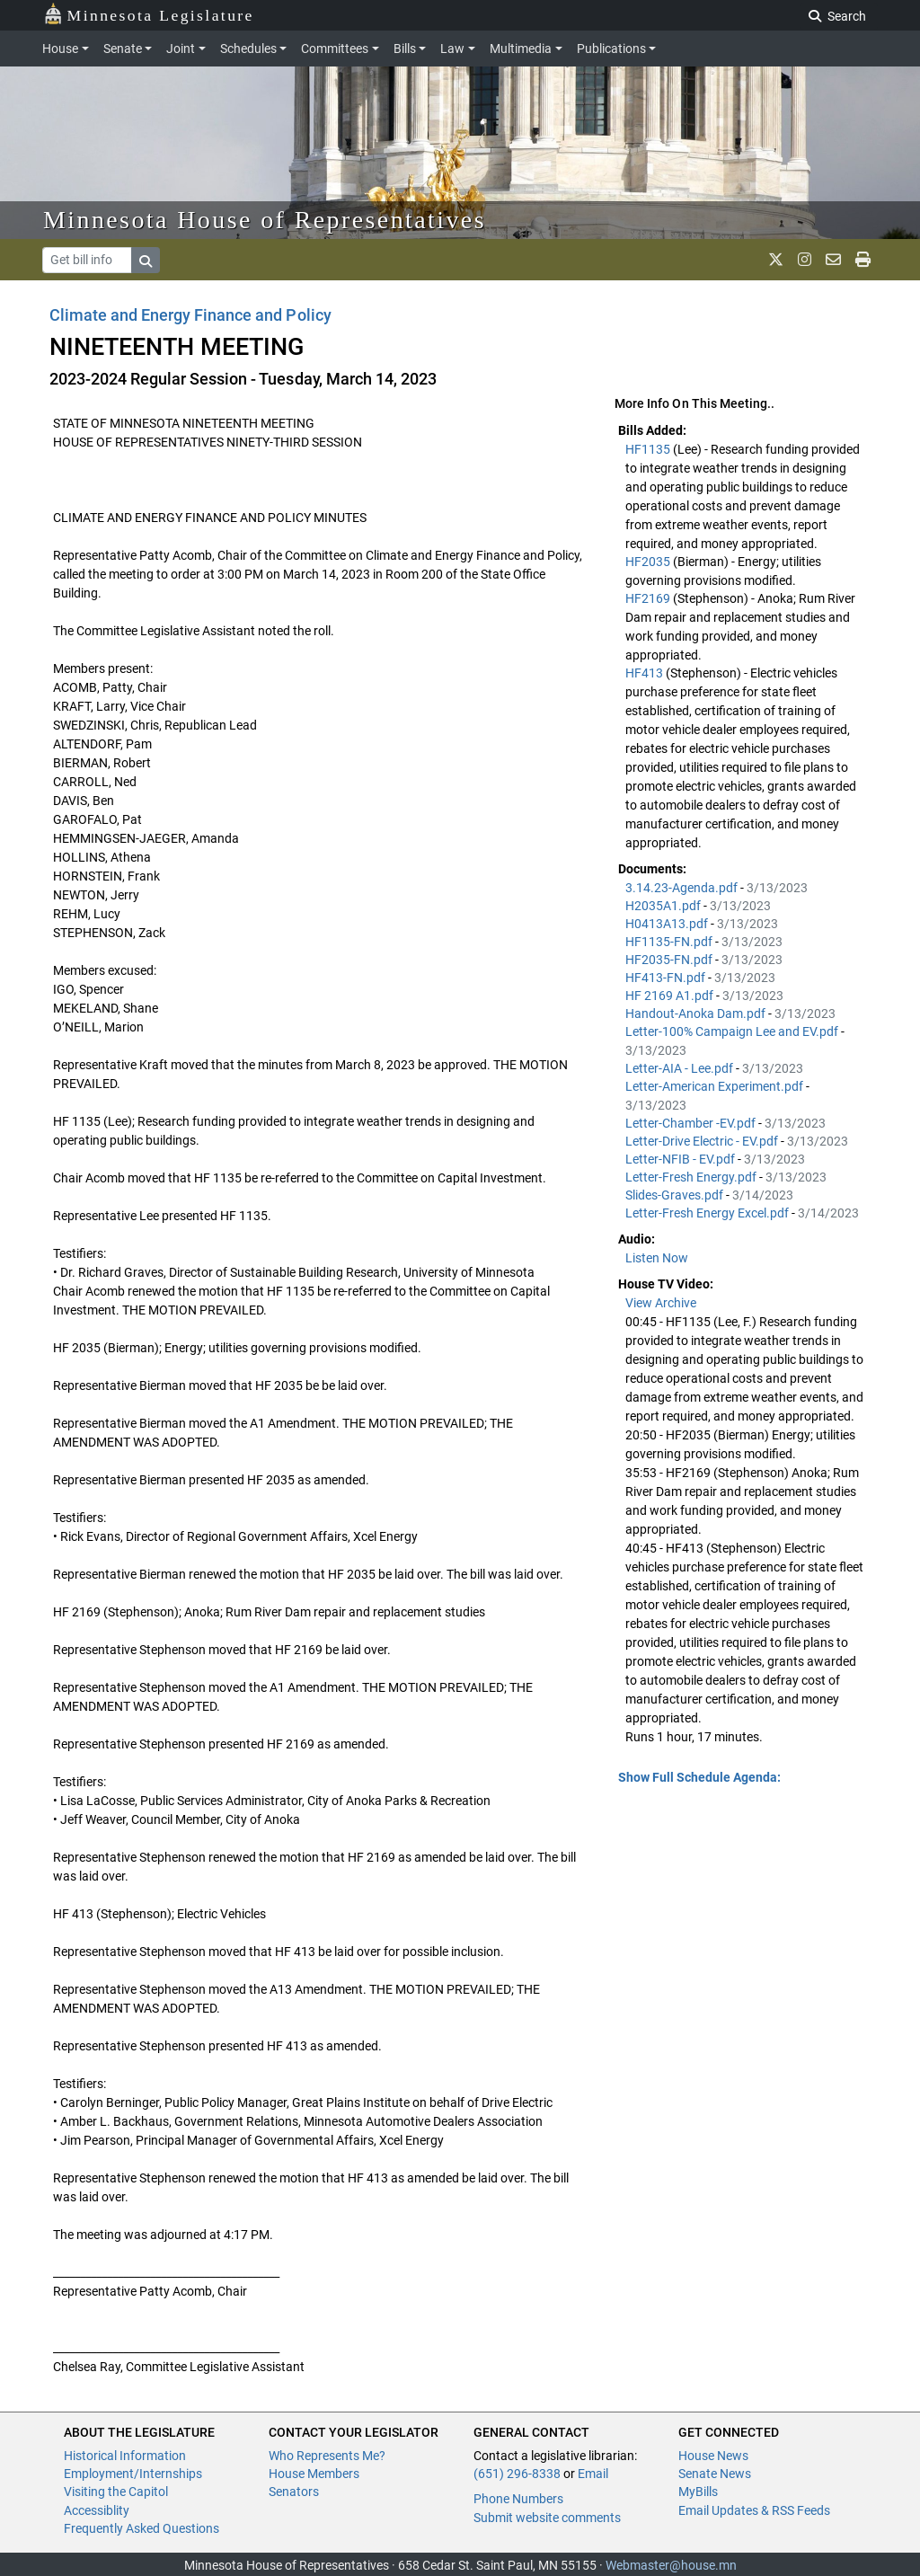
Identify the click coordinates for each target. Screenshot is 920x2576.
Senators (294, 2491)
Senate (122, 48)
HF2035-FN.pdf (670, 959)
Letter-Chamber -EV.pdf (691, 1123)
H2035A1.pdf (664, 906)
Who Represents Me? (327, 2455)
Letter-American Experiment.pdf (715, 1086)
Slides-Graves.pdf (675, 1195)
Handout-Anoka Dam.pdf (696, 1013)
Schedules (248, 48)
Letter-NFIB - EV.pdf (681, 1159)
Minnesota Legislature (148, 14)
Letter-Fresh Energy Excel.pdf (708, 1213)
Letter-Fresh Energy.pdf (692, 1177)
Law (452, 48)
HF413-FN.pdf (666, 977)
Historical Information (125, 2455)
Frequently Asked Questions (141, 2528)
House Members (314, 2473)
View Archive (660, 1303)
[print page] (863, 259)
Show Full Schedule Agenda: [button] (699, 1777)
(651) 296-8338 (517, 2473)
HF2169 (649, 598)
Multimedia (521, 48)
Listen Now (656, 1258)
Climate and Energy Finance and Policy (190, 314)
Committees (334, 48)
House (60, 48)
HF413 (645, 673)
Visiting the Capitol (116, 2491)
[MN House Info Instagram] (804, 259)
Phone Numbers (518, 2499)
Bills (405, 48)
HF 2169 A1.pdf (670, 995)
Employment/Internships (133, 2473)
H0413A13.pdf (668, 923)
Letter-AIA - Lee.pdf (680, 1068)
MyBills (698, 2491)
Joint (180, 48)
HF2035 (649, 561)
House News (713, 2455)
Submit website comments (547, 2517)
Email (593, 2473)
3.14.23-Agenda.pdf (682, 888)
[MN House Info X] (776, 259)
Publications (611, 48)
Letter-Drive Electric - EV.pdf (703, 1141)
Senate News (714, 2473)
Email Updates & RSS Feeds (754, 2510)
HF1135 (649, 449)
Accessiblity (96, 2510)
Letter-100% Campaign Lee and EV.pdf (733, 1031)
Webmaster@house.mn (671, 2565)
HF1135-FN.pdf (670, 941)
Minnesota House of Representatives (264, 220)
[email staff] (833, 259)
